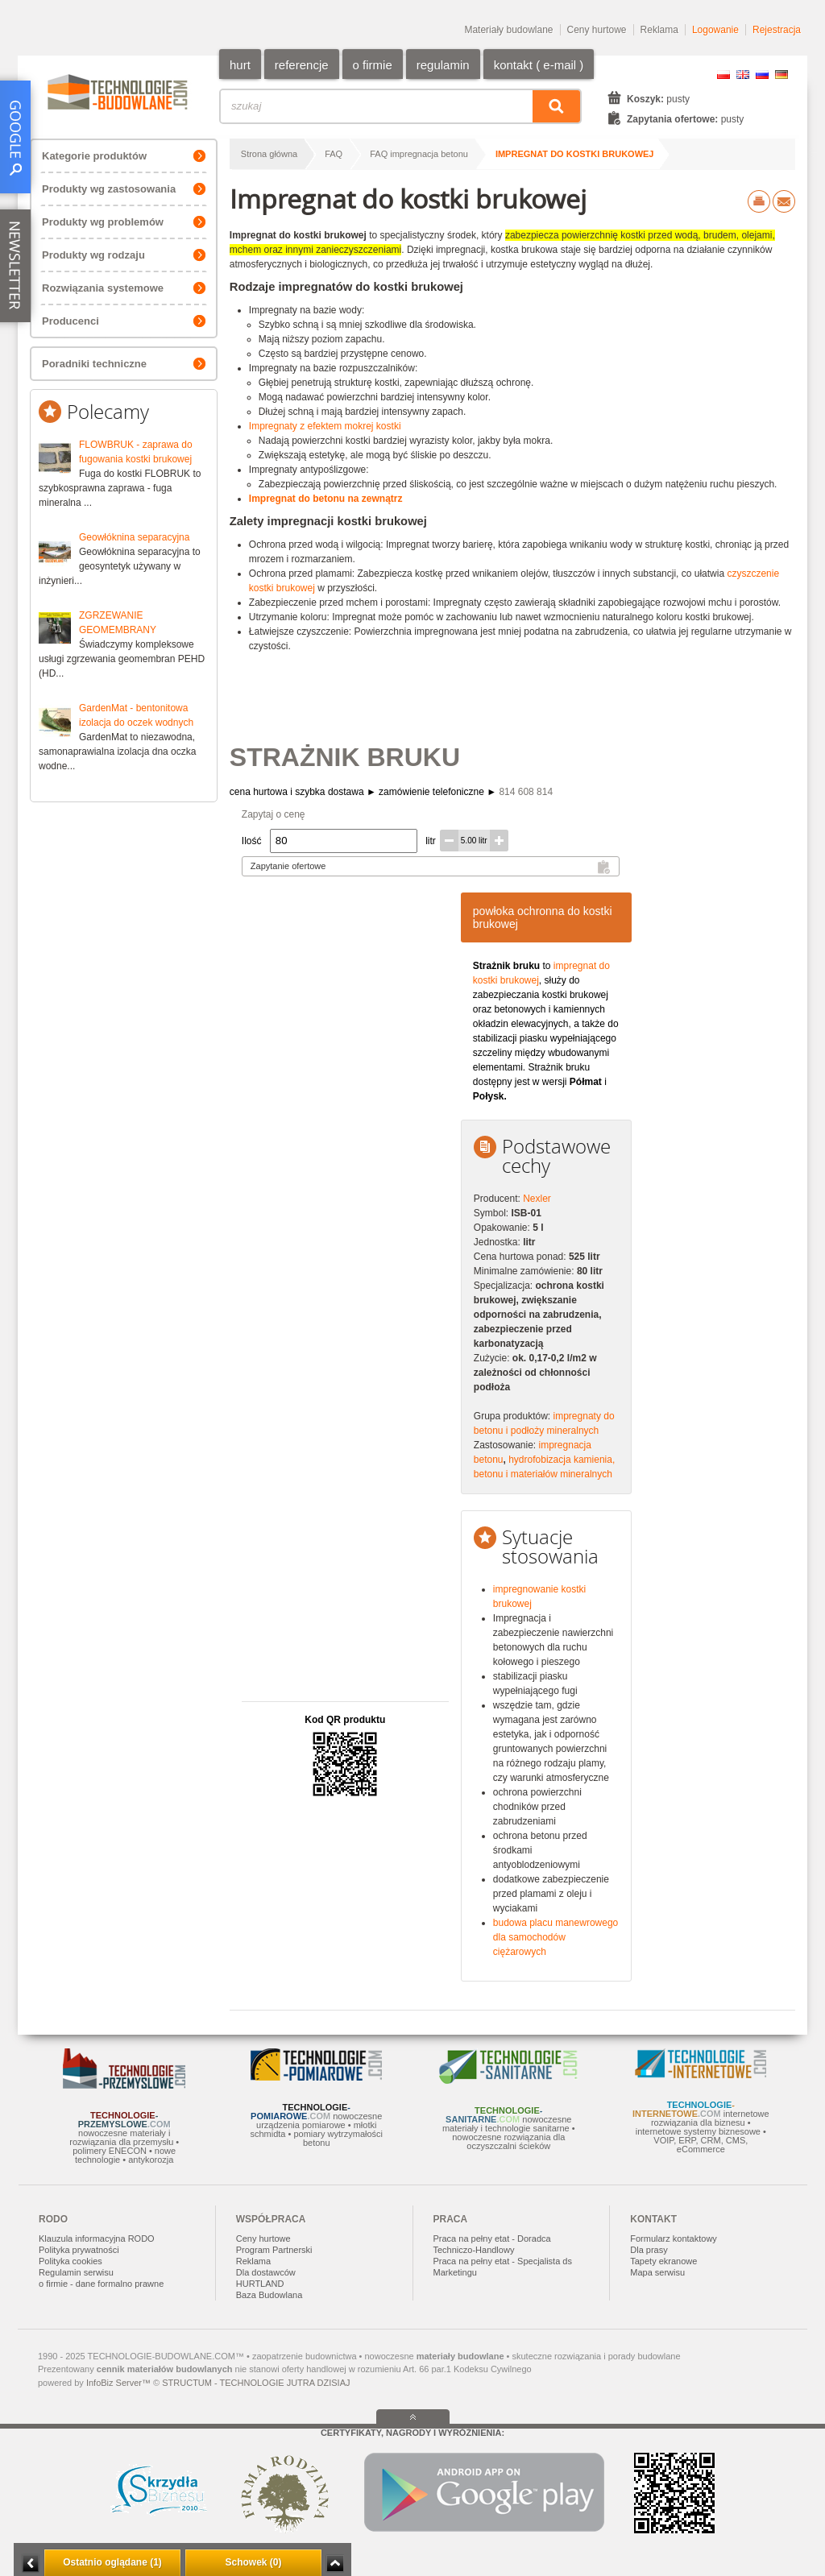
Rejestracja (776, 29)
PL (723, 74)
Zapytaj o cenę (273, 814)
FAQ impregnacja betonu (419, 154)
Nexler (537, 1198)
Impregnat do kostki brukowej (574, 154)
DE (781, 74)
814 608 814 (526, 791)
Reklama (659, 29)
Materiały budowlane (508, 29)
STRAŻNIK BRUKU (345, 757)
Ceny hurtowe (597, 29)
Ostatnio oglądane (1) (112, 2562)
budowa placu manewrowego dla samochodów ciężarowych (555, 1937)
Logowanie (715, 29)
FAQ (333, 154)
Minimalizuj (30, 2563)
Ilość (252, 841)
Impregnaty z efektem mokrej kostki (325, 426)
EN (742, 74)
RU (762, 74)
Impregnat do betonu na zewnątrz (326, 498)
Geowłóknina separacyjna (134, 537)
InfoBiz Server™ (118, 2383)
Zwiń (334, 2563)
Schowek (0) (253, 2562)
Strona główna (269, 154)
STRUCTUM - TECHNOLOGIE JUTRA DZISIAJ (256, 2383)
